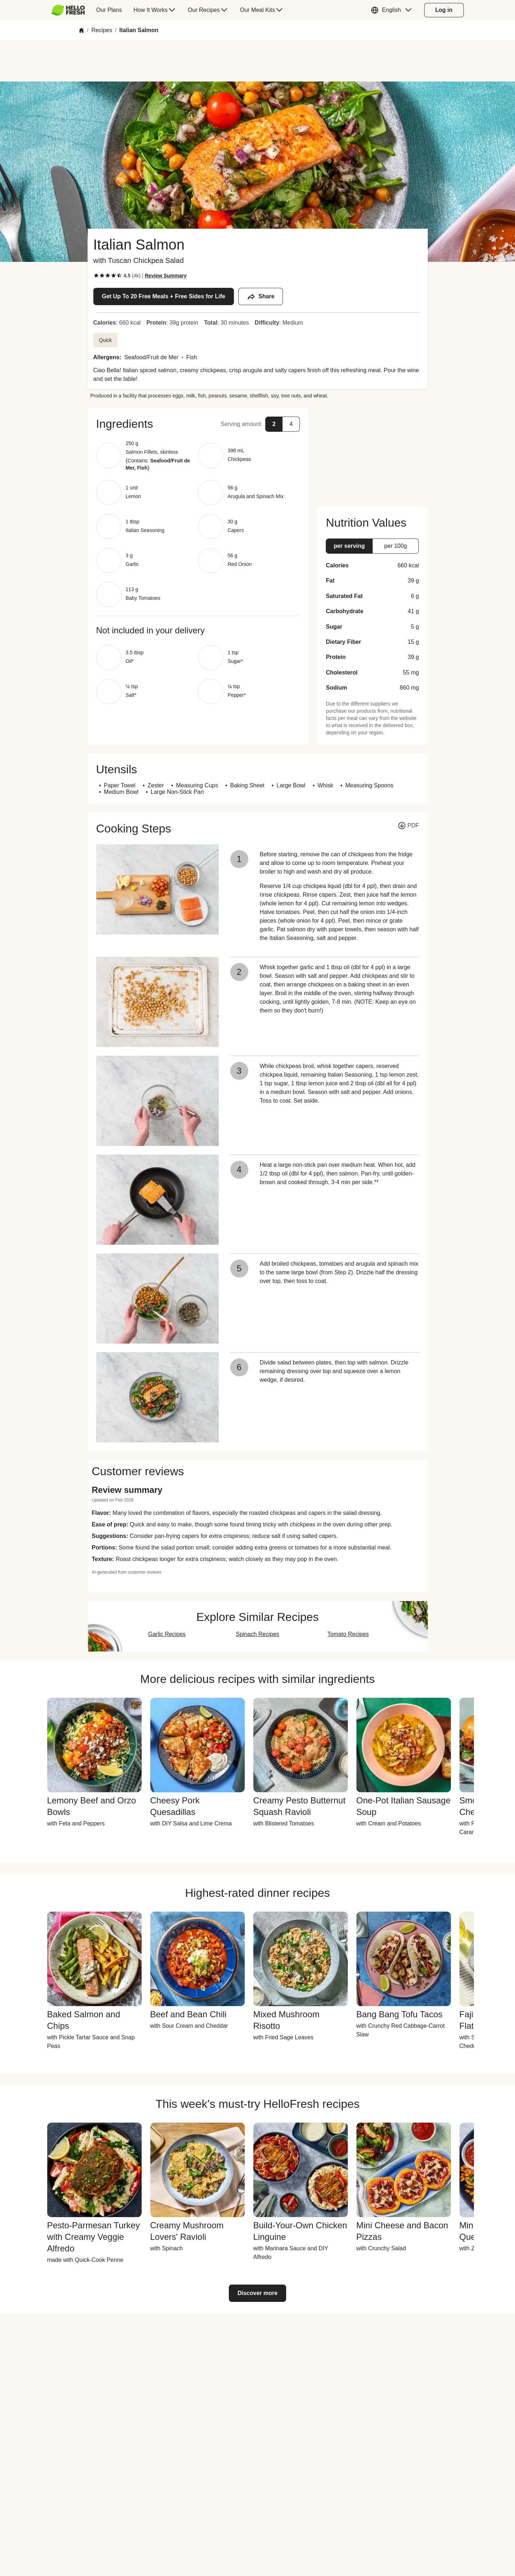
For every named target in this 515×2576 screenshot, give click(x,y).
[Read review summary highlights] (166, 275)
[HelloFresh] (68, 10)
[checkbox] (96, 275)
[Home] (81, 30)
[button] (393, 10)
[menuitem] (71, 10)
